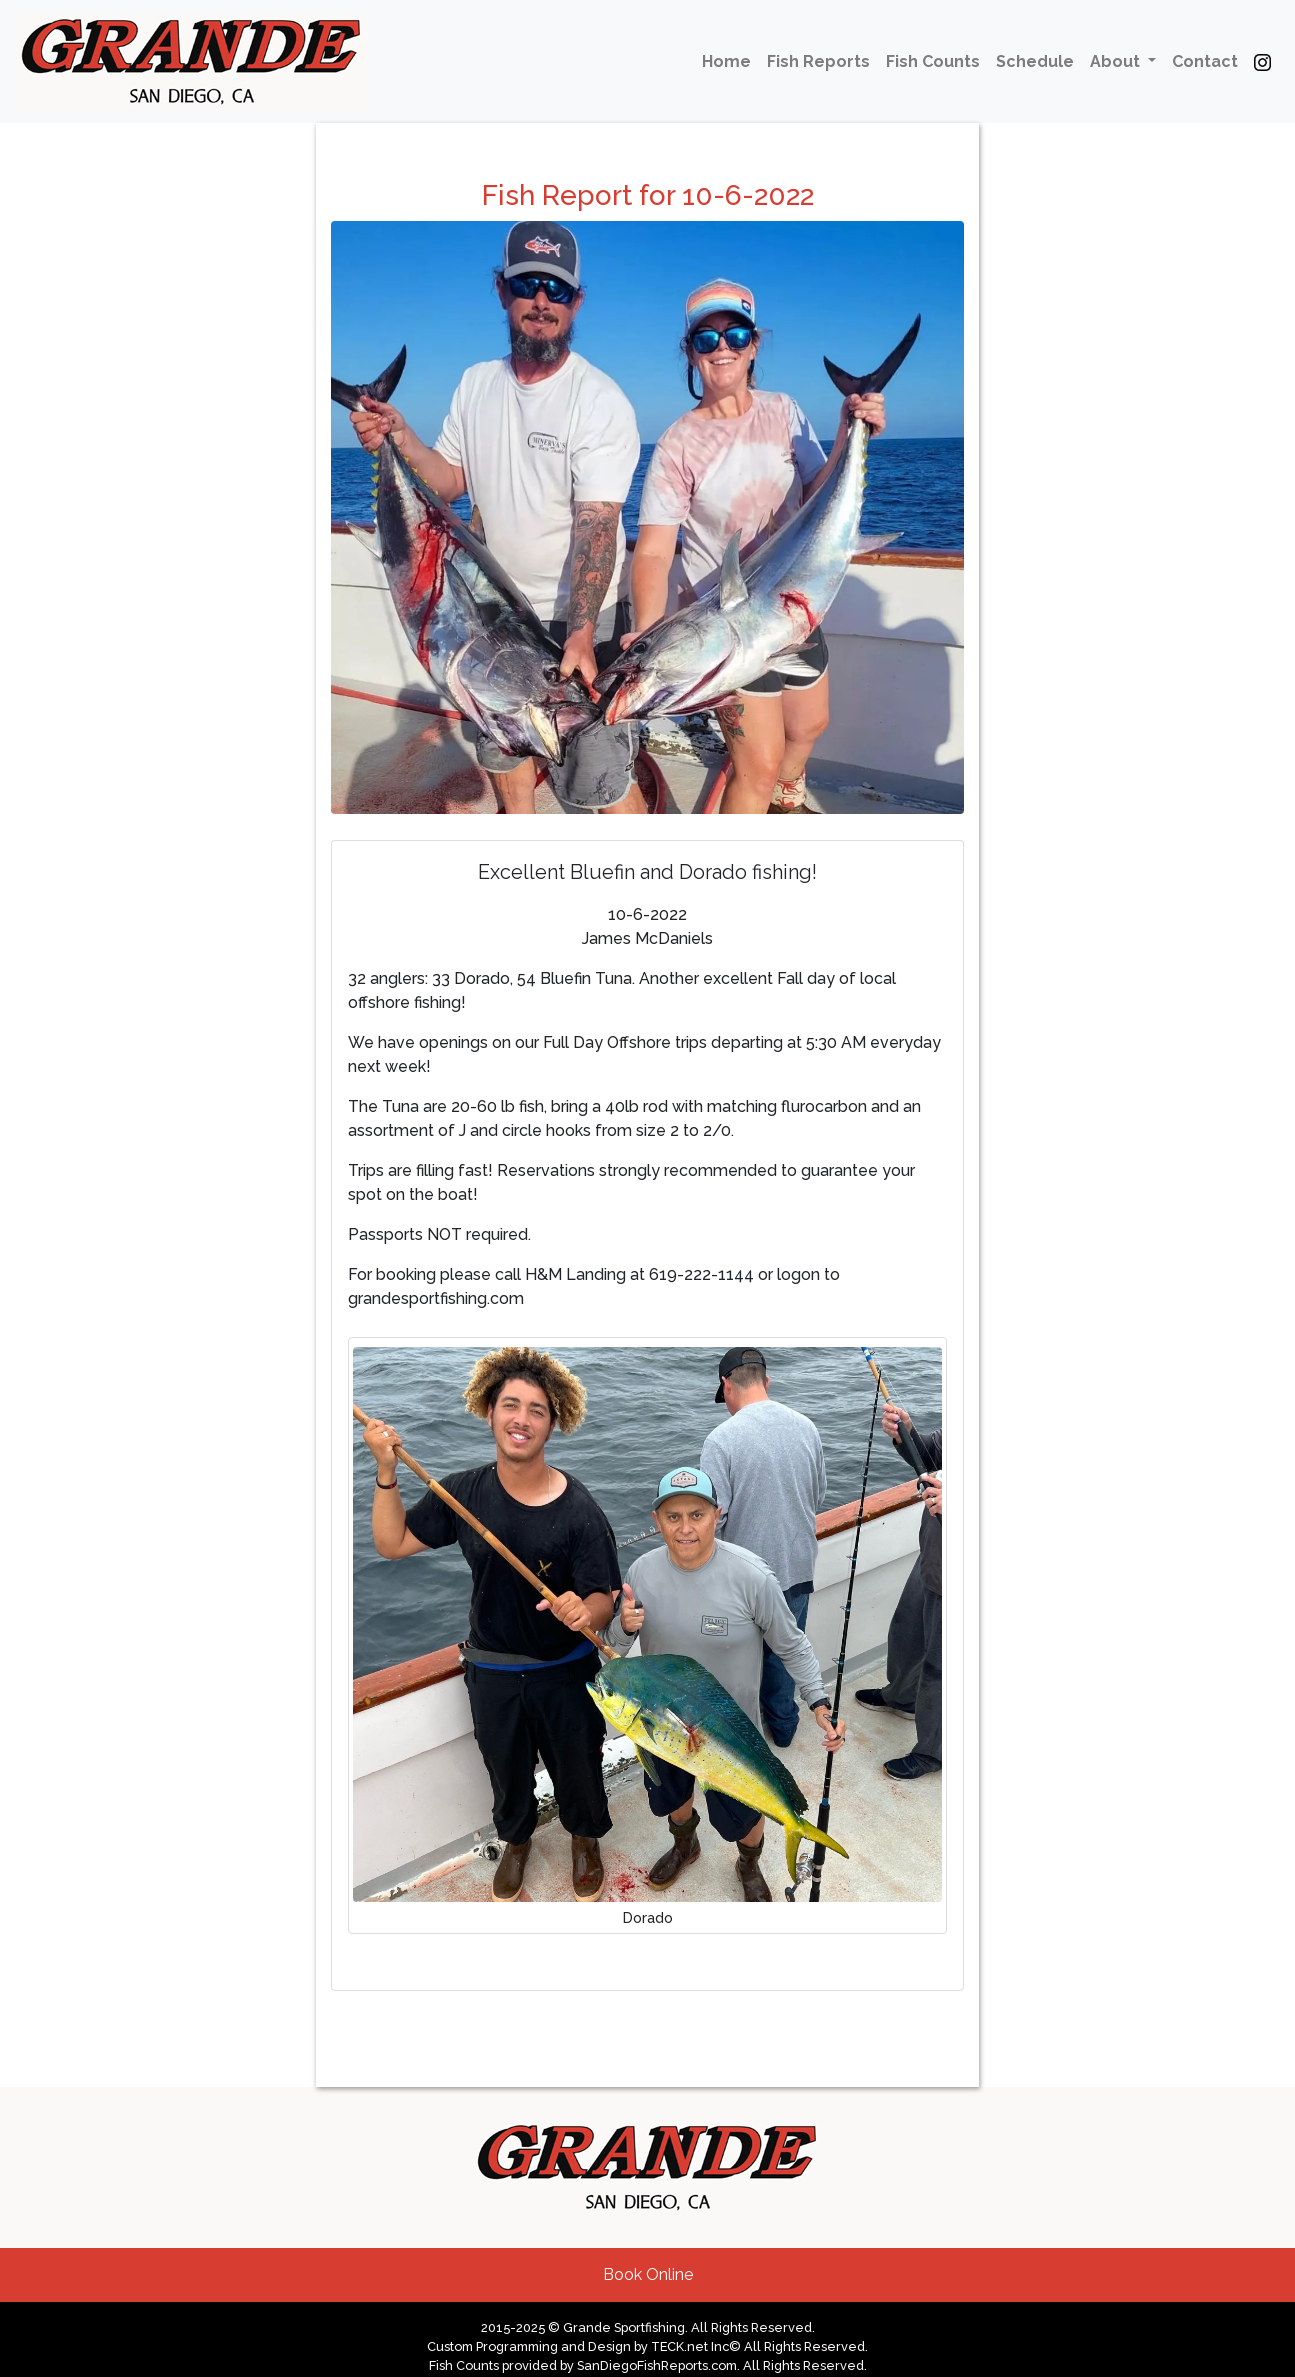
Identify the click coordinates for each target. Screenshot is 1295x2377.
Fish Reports (818, 61)
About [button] (1117, 61)
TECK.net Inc (690, 2346)
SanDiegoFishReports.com (657, 2365)
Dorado (648, 1917)
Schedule (1035, 61)
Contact (1205, 61)
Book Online (648, 2274)
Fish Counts (933, 61)
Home (726, 61)
